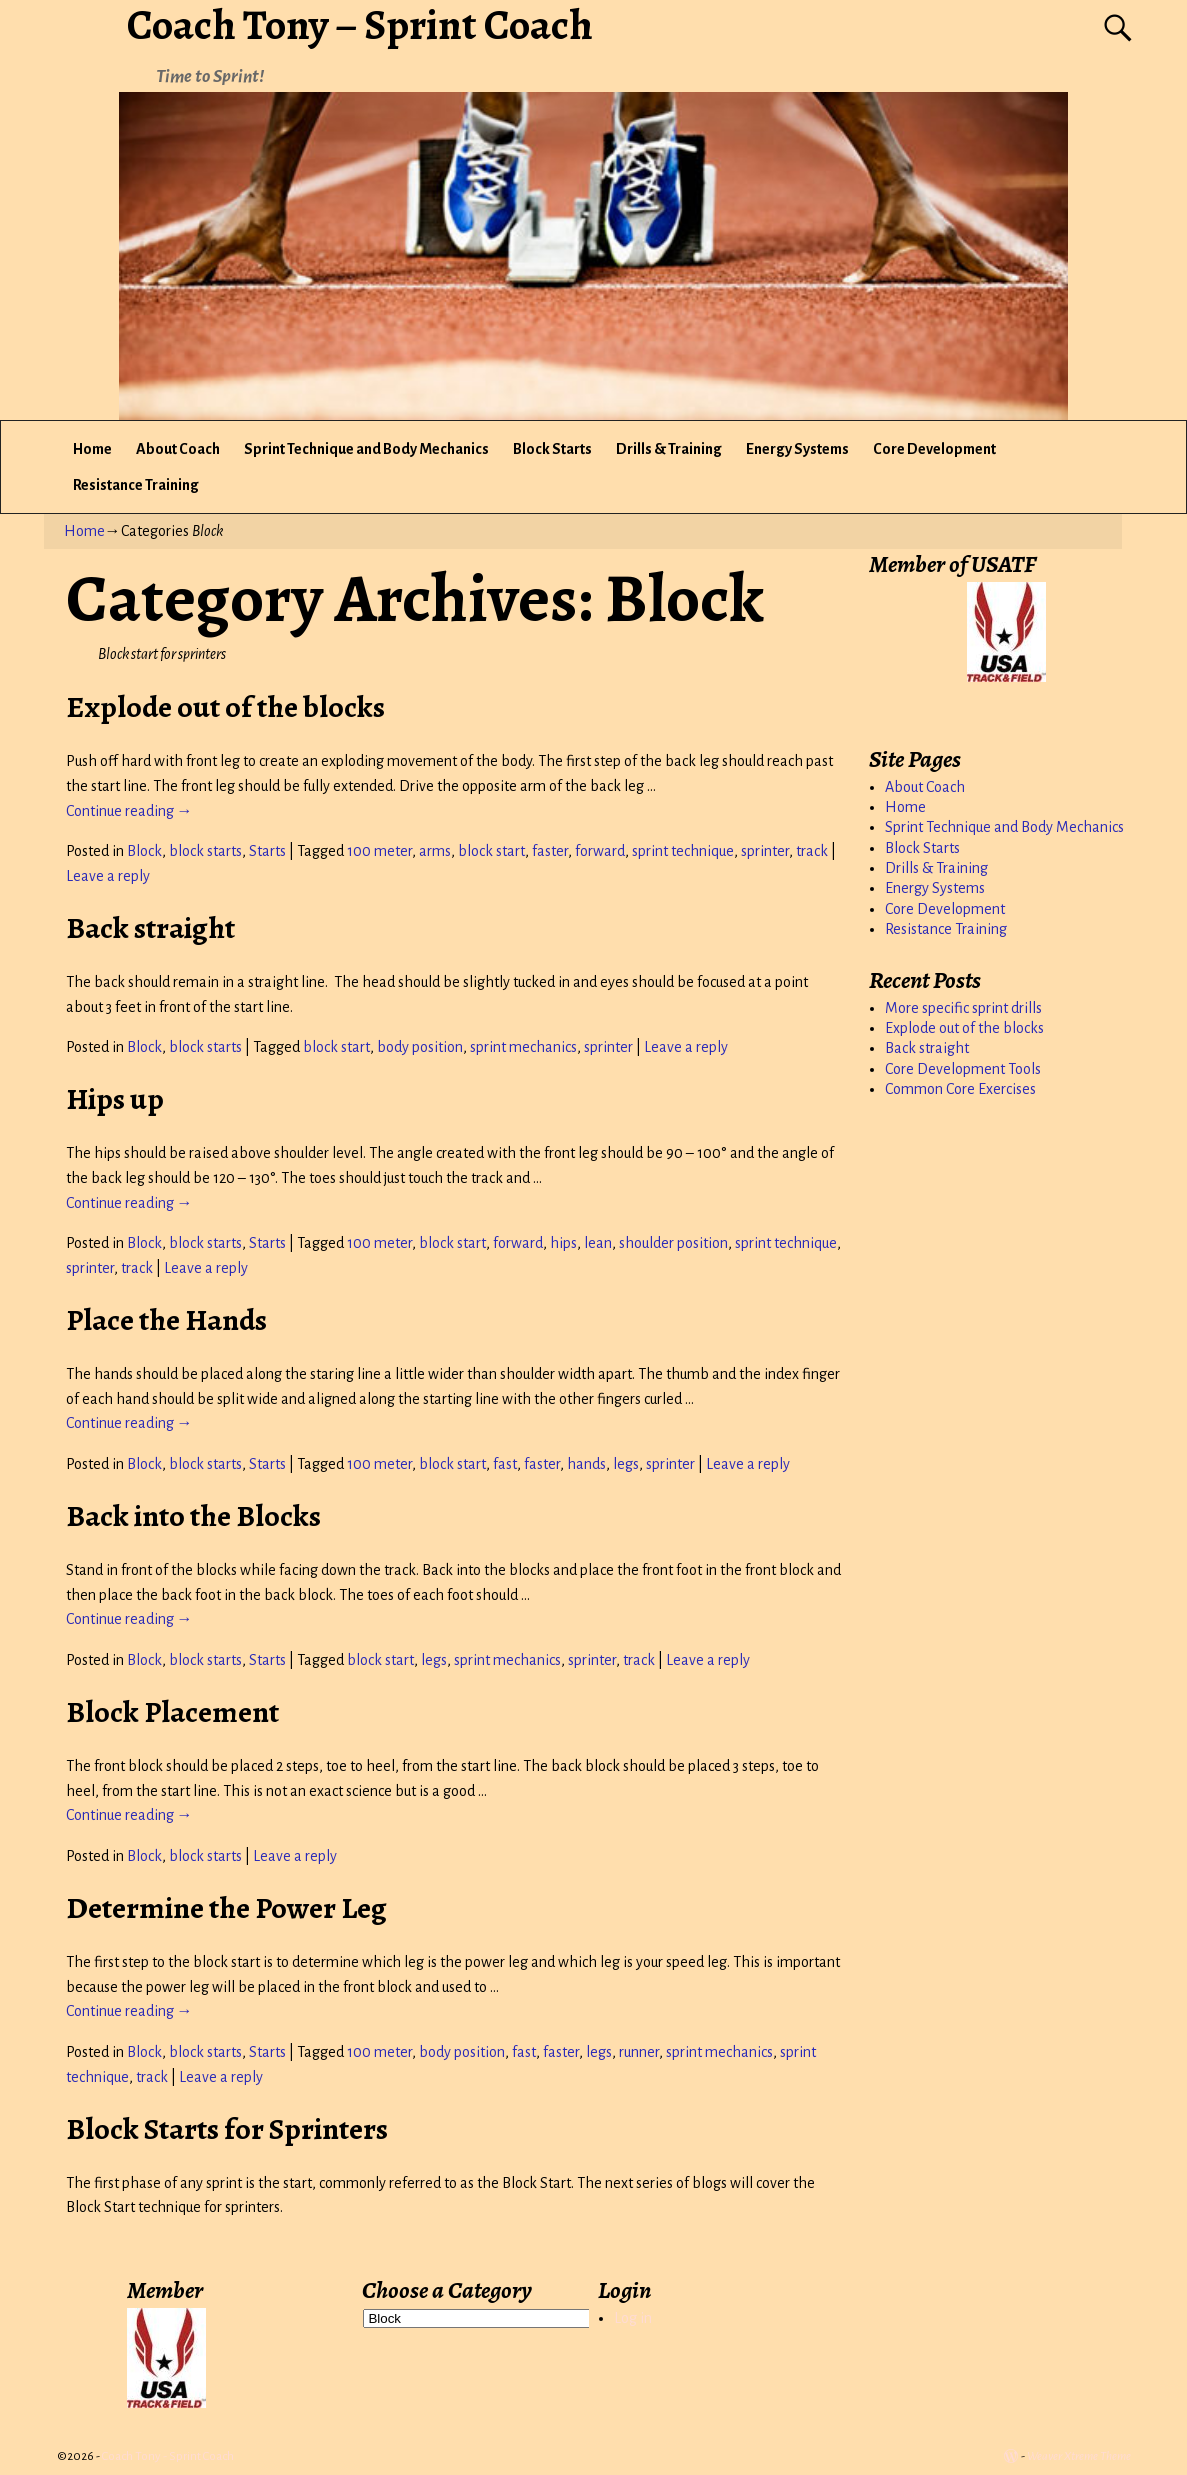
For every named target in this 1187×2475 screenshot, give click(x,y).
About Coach (178, 449)
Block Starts (552, 449)
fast (505, 1464)
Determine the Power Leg (226, 1908)
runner (639, 2052)
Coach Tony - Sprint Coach (168, 2456)
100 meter (379, 851)
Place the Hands (166, 1320)
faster (550, 851)
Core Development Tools (963, 1069)
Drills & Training (669, 449)
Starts (267, 851)
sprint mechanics (523, 1047)
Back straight (150, 928)
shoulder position (673, 1243)
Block (144, 851)
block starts (205, 851)
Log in (633, 2318)
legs (626, 1464)
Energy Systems (797, 449)
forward (600, 851)
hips (563, 1243)
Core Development (934, 449)
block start (491, 851)
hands (586, 1464)
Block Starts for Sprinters (227, 2129)
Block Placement (172, 1712)
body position (420, 1047)
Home (92, 449)
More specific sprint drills (963, 1008)
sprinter (765, 851)
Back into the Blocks (193, 1516)
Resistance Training (136, 485)
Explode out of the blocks (225, 707)
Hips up (115, 1099)
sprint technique (683, 851)
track (812, 851)
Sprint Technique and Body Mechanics (366, 449)
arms (435, 851)
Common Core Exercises (960, 1089)
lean (598, 1243)
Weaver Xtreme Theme (1079, 2456)
